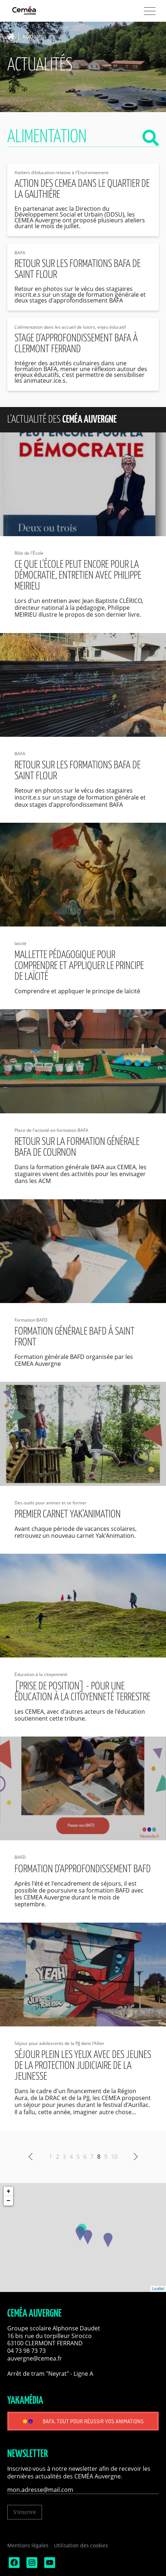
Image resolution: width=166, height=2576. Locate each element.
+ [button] (9, 2191)
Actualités (34, 36)
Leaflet (158, 2289)
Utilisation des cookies (81, 2545)
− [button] (9, 2201)
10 (114, 2157)
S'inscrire (24, 2512)
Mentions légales (28, 2545)
